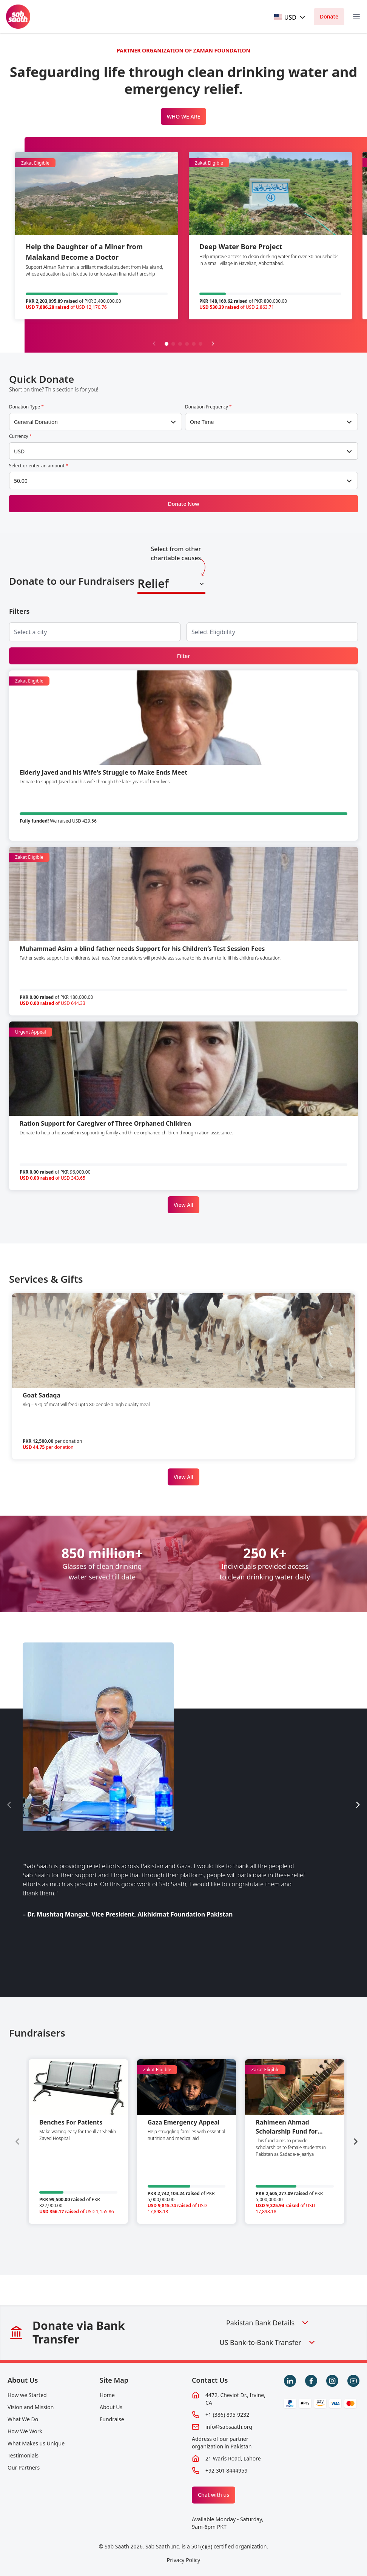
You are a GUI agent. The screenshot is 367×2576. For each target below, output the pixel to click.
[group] (78, 2141)
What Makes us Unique (36, 2443)
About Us (23, 2380)
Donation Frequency (208, 407)
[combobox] (290, 17)
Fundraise (112, 2419)
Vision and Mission (31, 2407)
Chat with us (213, 2494)
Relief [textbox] (153, 583)
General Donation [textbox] (36, 421)
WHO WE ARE (183, 116)
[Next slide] (213, 343)
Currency (20, 436)
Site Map (114, 2380)
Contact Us (210, 2380)
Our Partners (24, 2467)
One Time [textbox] (202, 421)
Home (107, 2395)
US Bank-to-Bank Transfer (267, 2342)
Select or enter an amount (38, 466)
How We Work (25, 2431)
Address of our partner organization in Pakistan (221, 2442)
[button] (166, 344)
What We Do (23, 2419)
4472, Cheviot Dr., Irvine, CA (235, 2398)
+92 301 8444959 (226, 2470)
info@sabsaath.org (228, 2426)
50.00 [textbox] (21, 480)
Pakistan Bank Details (268, 2322)
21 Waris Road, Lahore (233, 2458)
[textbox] (285, 17)
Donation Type (26, 407)
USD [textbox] (19, 451)
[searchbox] (36, 631)
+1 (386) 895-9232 (227, 2414)
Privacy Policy (183, 2560)
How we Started (27, 2395)
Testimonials (23, 2455)
